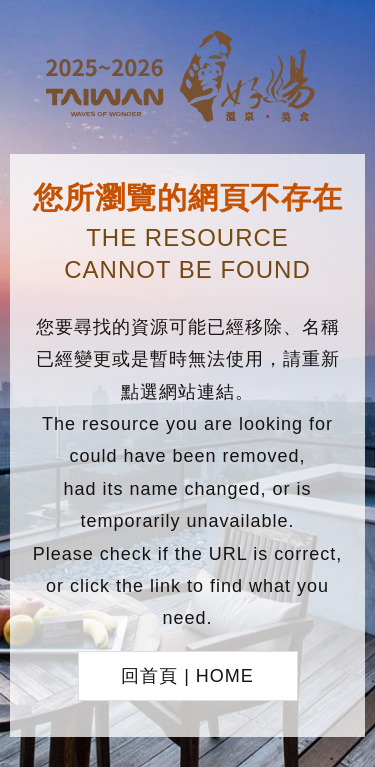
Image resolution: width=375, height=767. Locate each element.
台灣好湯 (188, 79)
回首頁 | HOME (187, 676)
